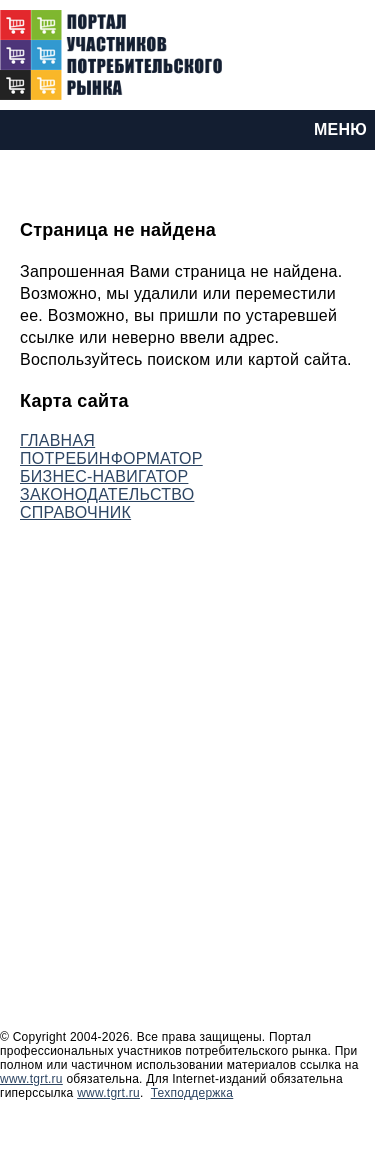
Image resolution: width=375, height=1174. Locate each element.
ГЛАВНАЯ (57, 440)
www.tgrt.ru (31, 1079)
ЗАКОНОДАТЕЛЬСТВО (107, 494)
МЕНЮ (340, 129)
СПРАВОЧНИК (75, 512)
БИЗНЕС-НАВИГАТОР (104, 476)
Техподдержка (192, 1093)
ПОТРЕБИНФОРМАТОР (111, 458)
